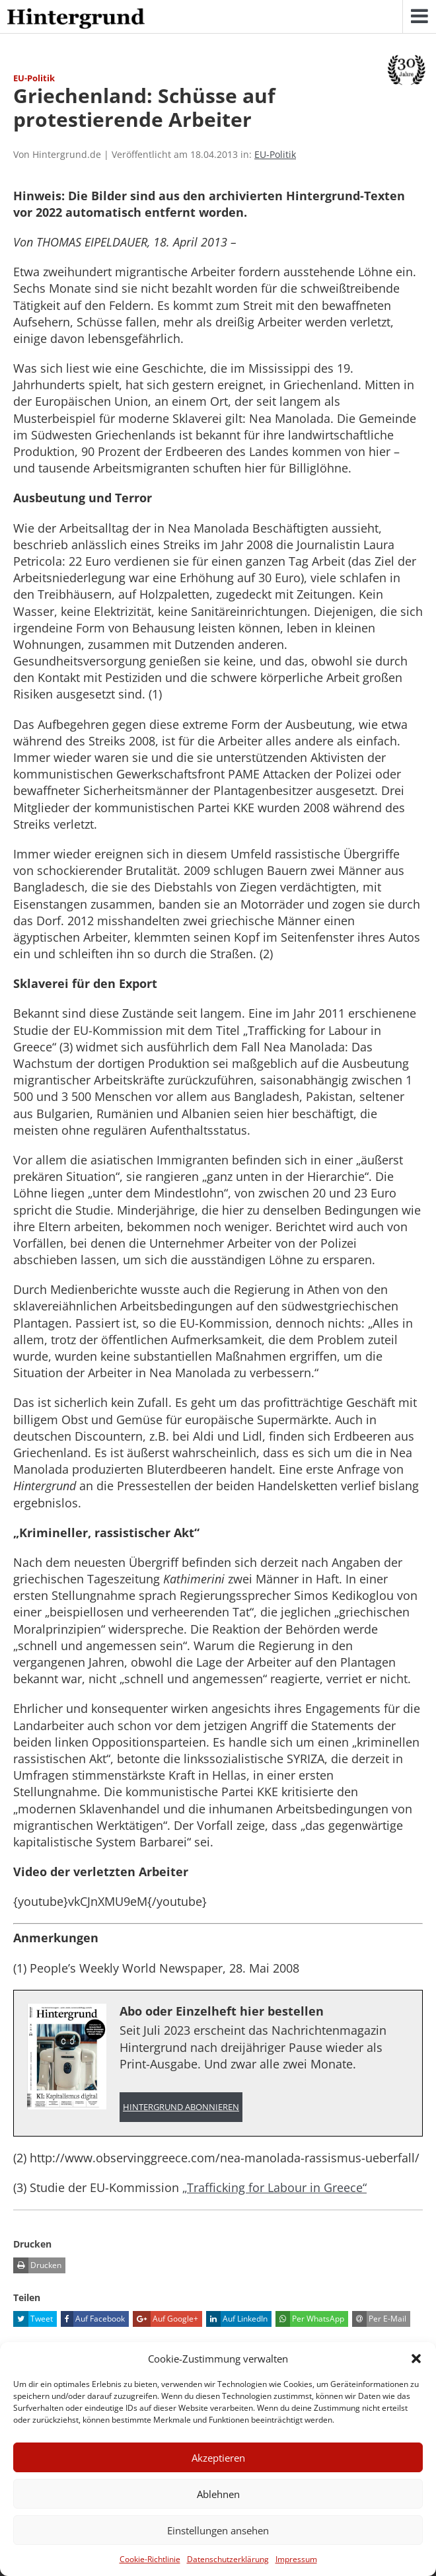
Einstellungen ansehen (218, 2530)
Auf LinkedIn (237, 2319)
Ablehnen (218, 2494)
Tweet (33, 2319)
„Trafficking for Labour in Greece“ (274, 2187)
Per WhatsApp (309, 2319)
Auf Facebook (93, 2319)
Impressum (296, 2559)
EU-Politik (275, 154)
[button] (416, 2358)
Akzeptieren (218, 2457)
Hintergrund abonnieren (181, 2107)
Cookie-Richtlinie (150, 2559)
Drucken (37, 2265)
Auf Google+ (165, 2319)
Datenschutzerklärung (228, 2559)
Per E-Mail (379, 2319)
